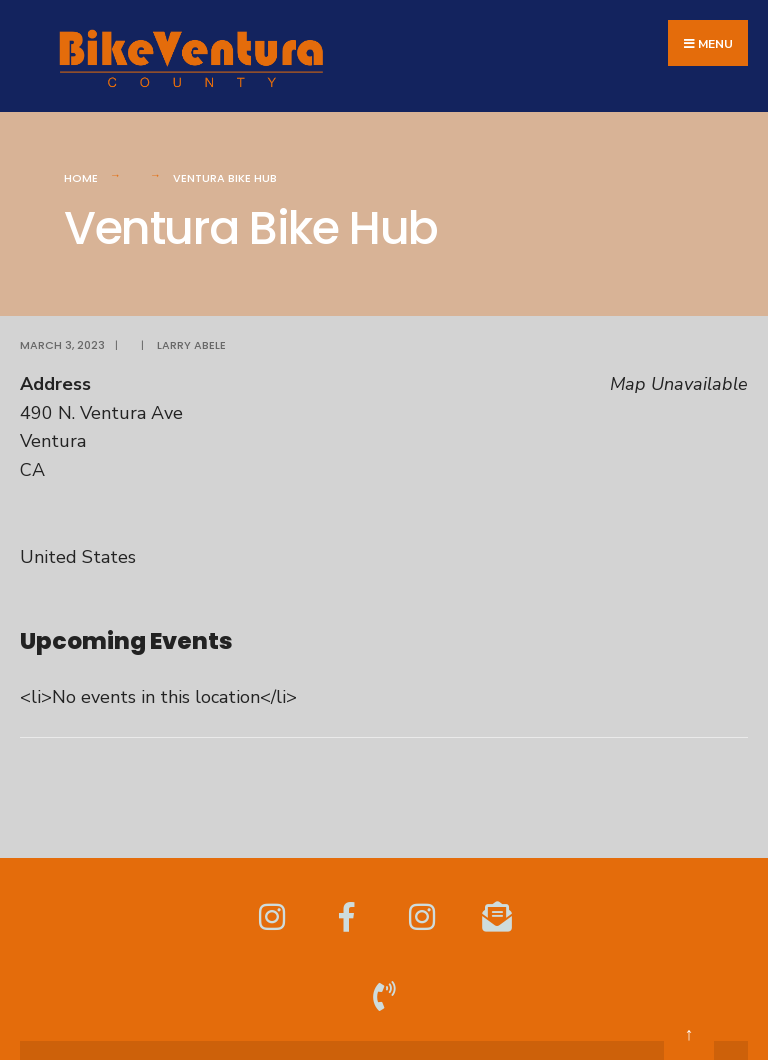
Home (81, 178)
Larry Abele (191, 345)
